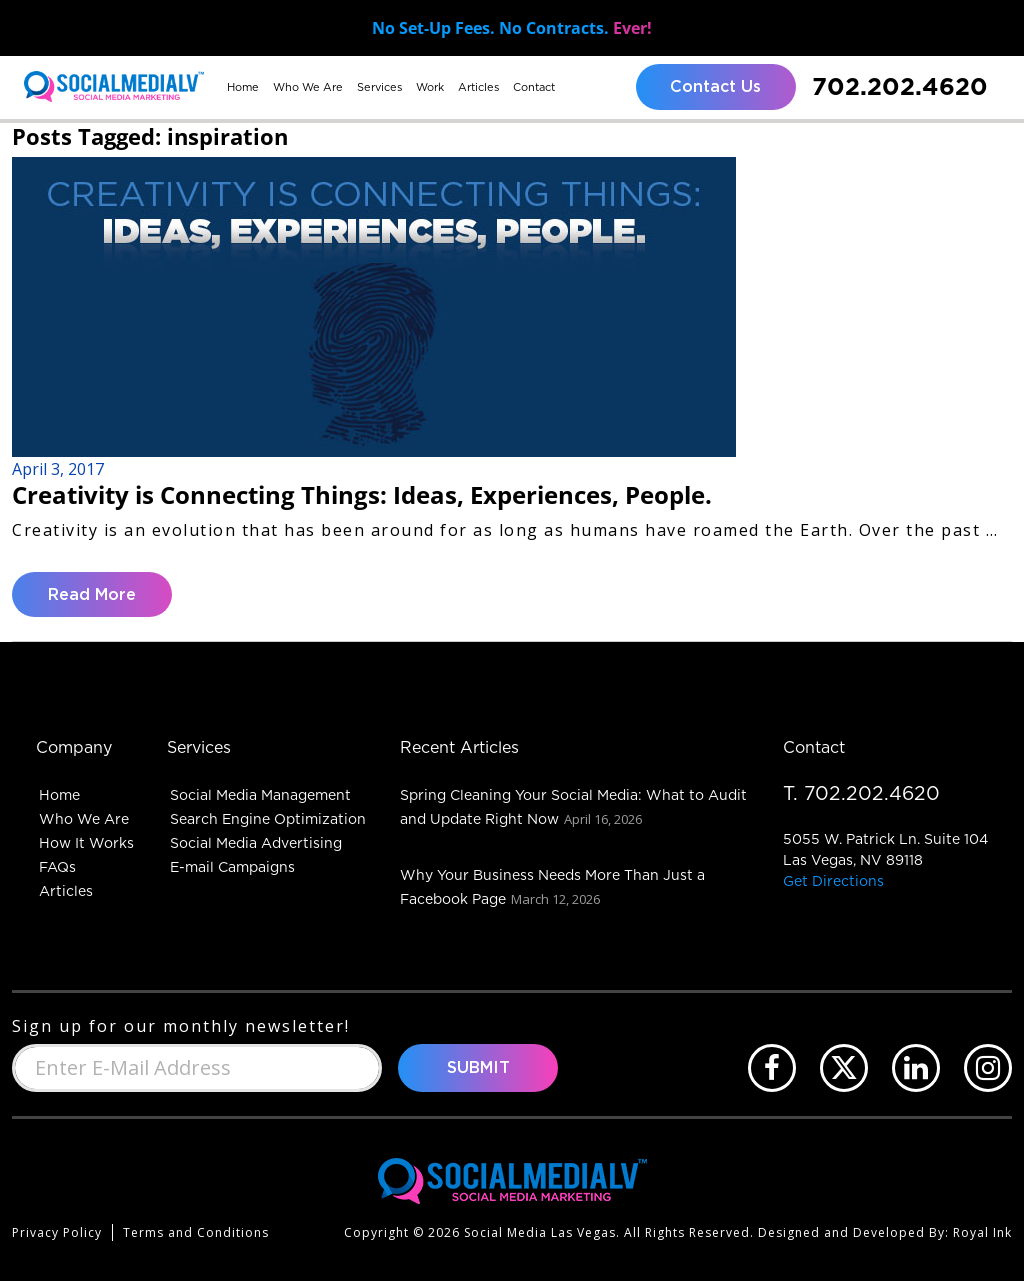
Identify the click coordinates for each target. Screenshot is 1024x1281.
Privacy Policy (57, 1232)
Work (430, 87)
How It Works (86, 843)
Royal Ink (982, 1232)
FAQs (57, 867)
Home (243, 87)
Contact (534, 87)
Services (379, 87)
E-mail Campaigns (232, 867)
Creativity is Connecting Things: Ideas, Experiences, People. (362, 494)
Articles (478, 87)
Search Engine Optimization (268, 819)
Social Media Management (260, 795)
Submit (478, 1068)
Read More (92, 595)
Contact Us (715, 87)
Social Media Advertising (256, 843)
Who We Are (308, 87)
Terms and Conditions (196, 1232)
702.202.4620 (900, 86)
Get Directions (833, 881)
